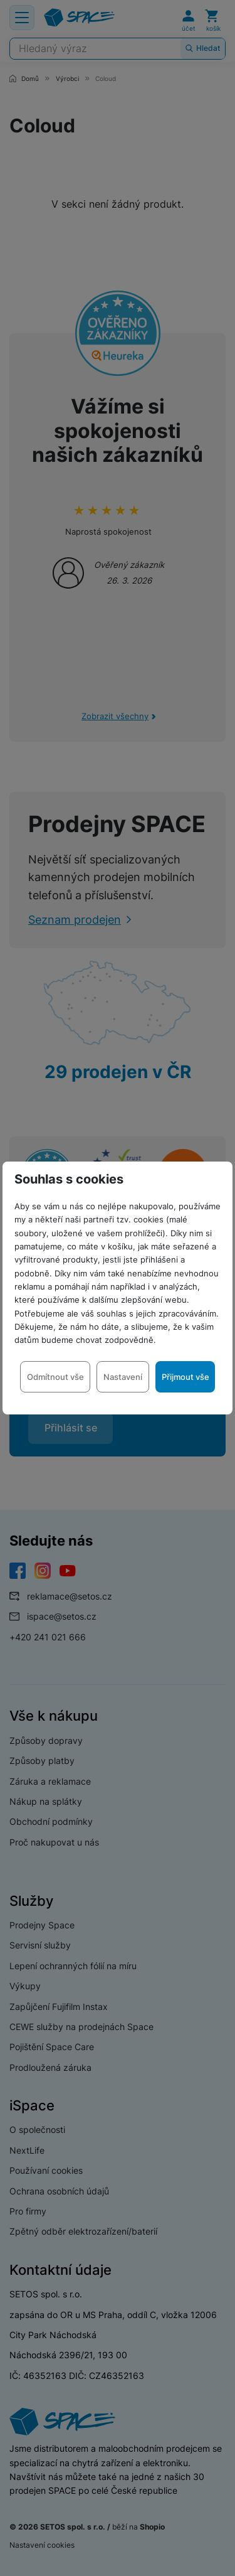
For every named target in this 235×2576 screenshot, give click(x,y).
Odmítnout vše (55, 1377)
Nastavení (122, 1377)
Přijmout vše (185, 1377)
